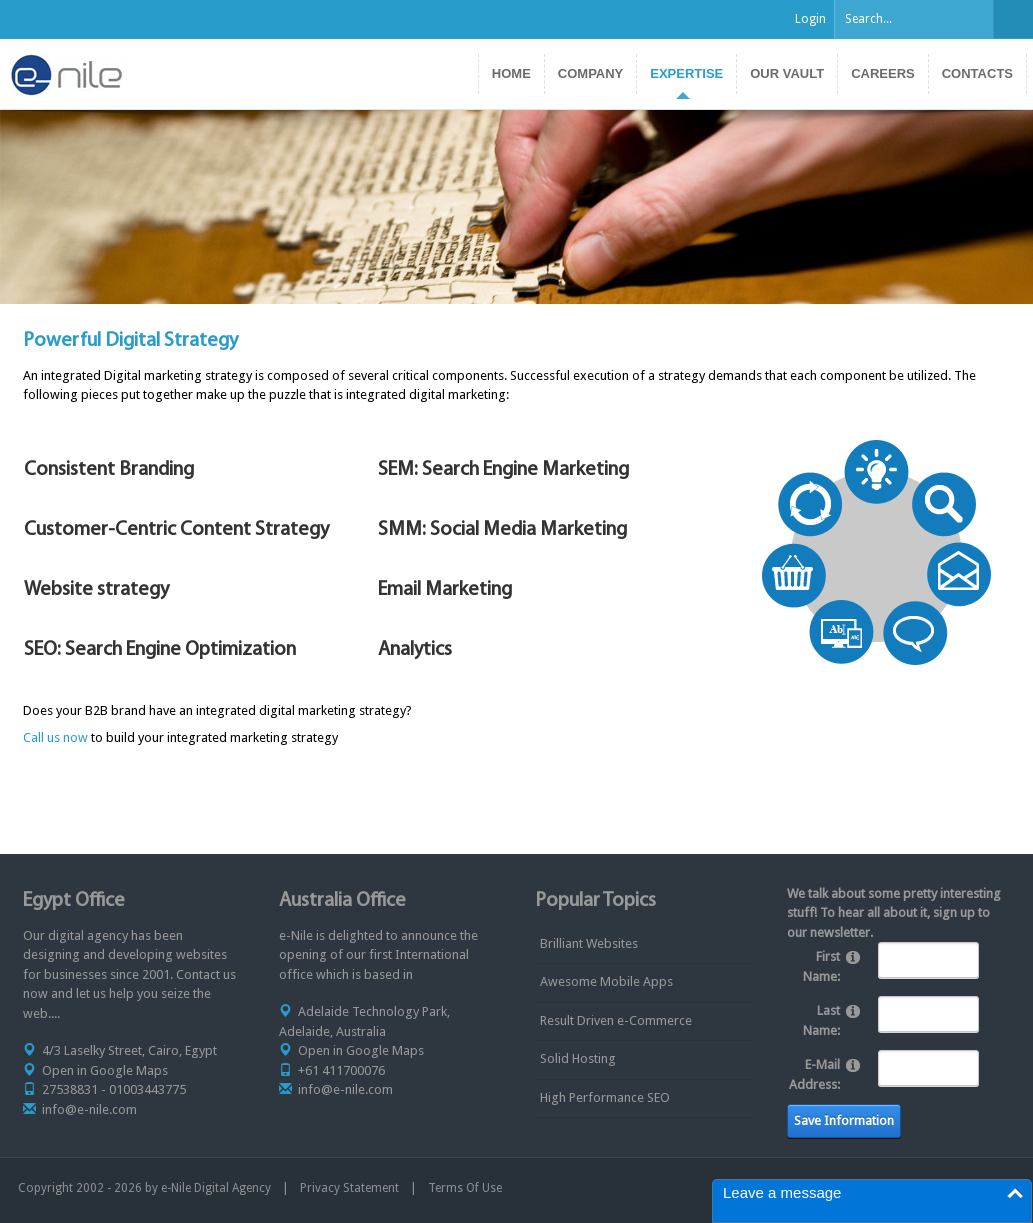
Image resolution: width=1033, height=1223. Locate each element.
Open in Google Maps (105, 1070)
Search (1013, 19)
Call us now (55, 737)
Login (810, 19)
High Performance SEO (605, 1097)
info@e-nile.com (89, 1109)
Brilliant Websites (589, 943)
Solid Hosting (578, 1058)
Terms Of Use (465, 1188)
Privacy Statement (349, 1188)
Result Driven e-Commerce (616, 1020)
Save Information (844, 1120)
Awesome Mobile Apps (606, 981)
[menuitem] (686, 74)
